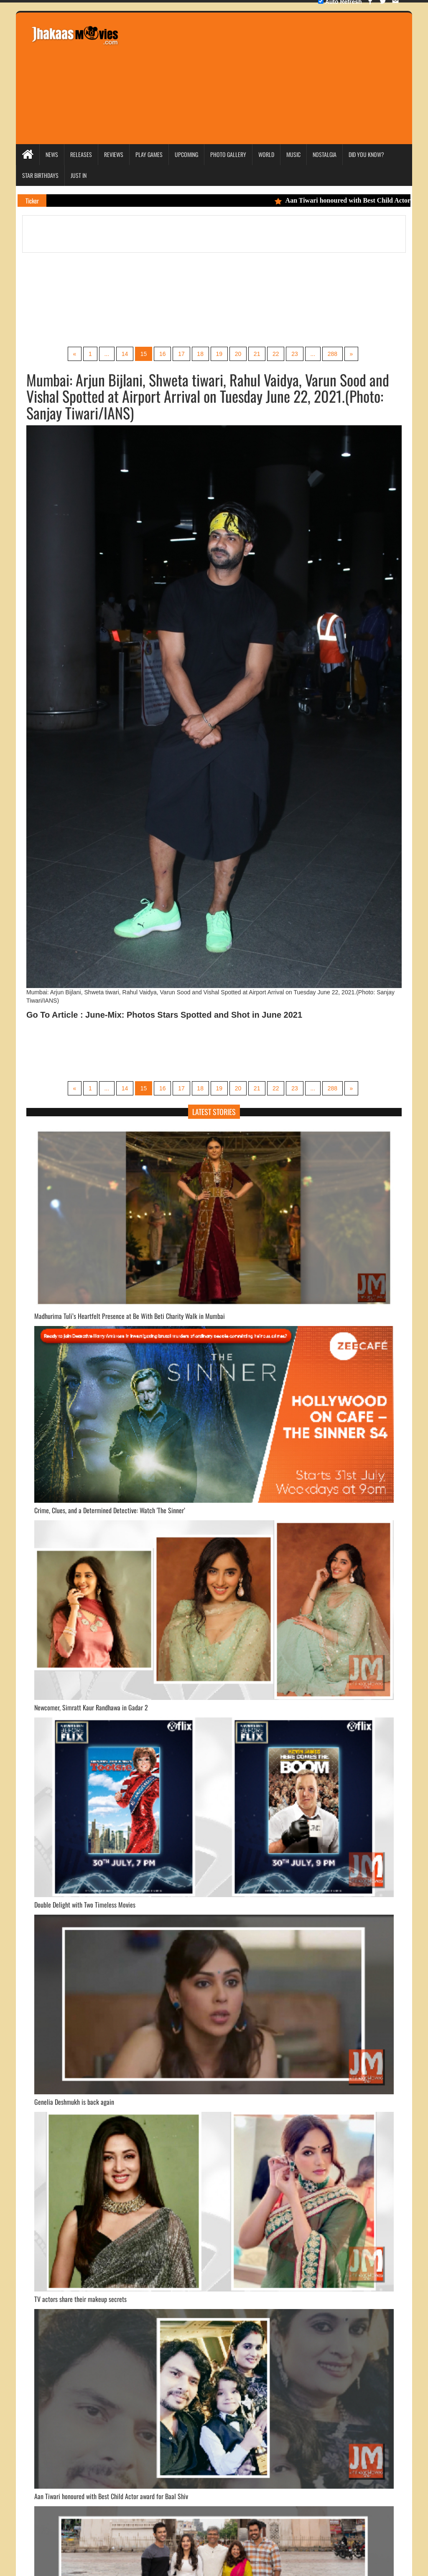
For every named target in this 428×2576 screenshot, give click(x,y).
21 (257, 354)
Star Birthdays (40, 175)
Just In (79, 175)
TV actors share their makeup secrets (80, 2299)
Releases (81, 154)
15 (143, 354)
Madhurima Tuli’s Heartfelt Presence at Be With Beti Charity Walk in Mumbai (129, 1316)
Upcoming (186, 154)
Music (293, 154)
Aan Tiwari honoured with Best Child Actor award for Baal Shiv (111, 2497)
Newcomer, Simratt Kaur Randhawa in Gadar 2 (91, 1708)
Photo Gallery (228, 154)
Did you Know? (366, 154)
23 (295, 354)
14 (124, 354)
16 (162, 354)
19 (219, 354)
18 (200, 354)
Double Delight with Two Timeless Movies (84, 1905)
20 (238, 354)
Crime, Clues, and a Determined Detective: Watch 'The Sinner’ (109, 1511)
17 (181, 354)
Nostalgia (324, 154)
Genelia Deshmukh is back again (74, 2102)
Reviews (113, 154)
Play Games (149, 154)
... (105, 354)
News (52, 154)
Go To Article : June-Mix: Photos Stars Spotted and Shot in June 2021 (164, 1014)
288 (333, 354)
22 (276, 354)
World (266, 154)
